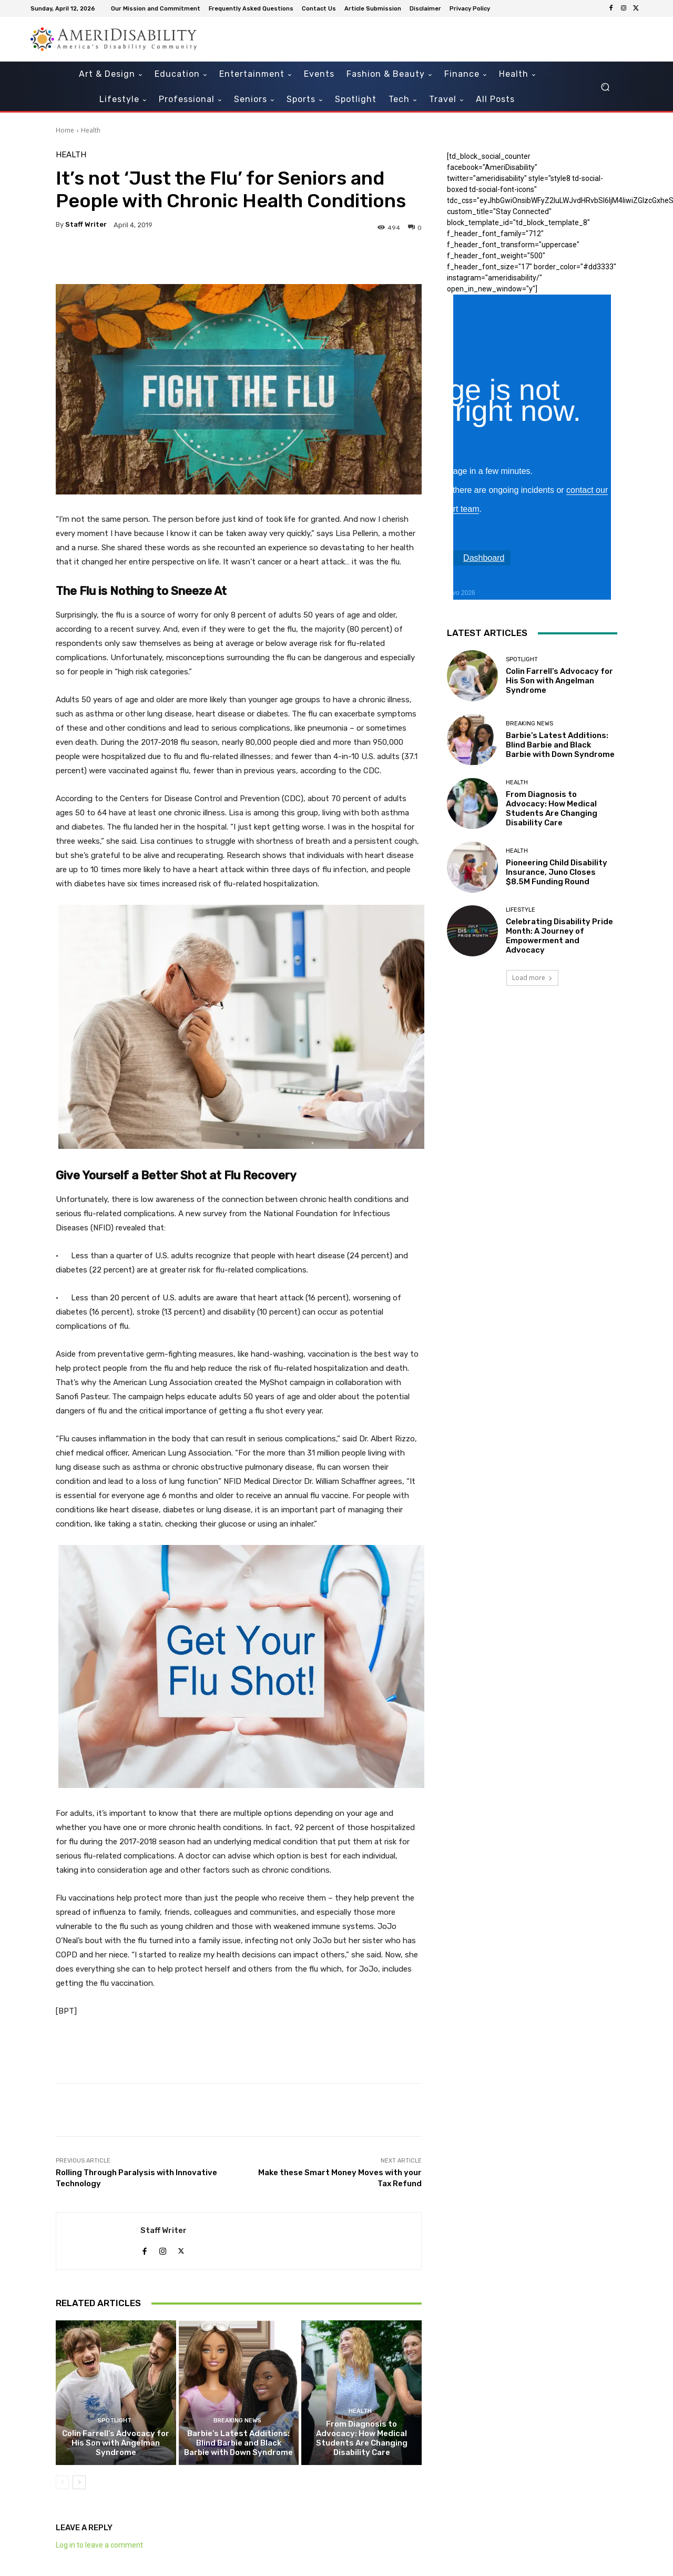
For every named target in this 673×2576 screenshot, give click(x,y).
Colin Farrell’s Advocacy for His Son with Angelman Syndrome (115, 2443)
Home (65, 130)
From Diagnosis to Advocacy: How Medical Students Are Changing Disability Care (361, 2438)
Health (90, 130)
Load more (532, 977)
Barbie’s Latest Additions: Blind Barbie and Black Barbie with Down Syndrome (238, 2443)
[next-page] (79, 2482)
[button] (605, 87)
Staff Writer (86, 224)
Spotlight (114, 2420)
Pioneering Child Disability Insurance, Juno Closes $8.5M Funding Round (556, 872)
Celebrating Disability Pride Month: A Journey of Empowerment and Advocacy (559, 936)
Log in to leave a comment (99, 2545)
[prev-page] (62, 2482)
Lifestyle (520, 910)
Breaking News (237, 2420)
